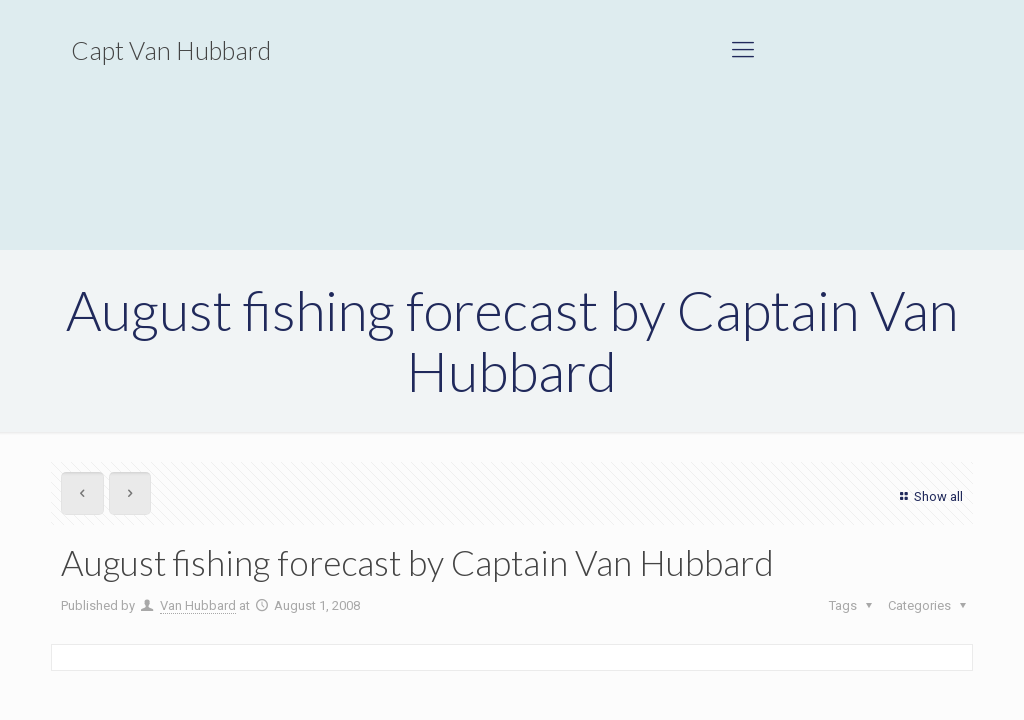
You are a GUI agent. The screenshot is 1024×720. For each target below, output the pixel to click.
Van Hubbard (198, 605)
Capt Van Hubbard (171, 50)
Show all (928, 496)
